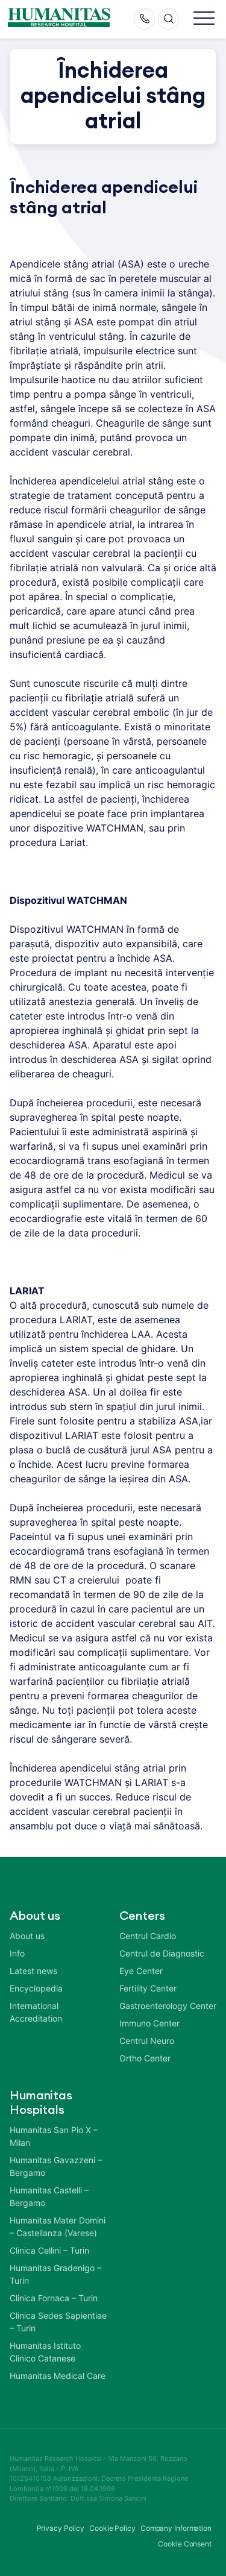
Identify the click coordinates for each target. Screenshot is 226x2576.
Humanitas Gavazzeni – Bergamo (56, 2166)
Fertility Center (148, 1988)
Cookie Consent (185, 2543)
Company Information (176, 2528)
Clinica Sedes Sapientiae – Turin (58, 2321)
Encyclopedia (36, 1988)
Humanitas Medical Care (57, 2376)
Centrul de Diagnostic (161, 1953)
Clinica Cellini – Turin (49, 2250)
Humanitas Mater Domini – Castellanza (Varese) (57, 2226)
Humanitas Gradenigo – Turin (55, 2274)
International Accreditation (36, 2012)
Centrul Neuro (146, 2040)
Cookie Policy (112, 2528)
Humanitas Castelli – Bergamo (49, 2196)
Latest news (33, 1971)
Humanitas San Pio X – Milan (54, 2136)
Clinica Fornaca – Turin (54, 2298)
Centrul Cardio (147, 1936)
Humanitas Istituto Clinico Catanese (45, 2351)
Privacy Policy (61, 2528)
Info (17, 1953)
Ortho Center (145, 2058)
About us (27, 1936)
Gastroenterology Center (167, 2006)
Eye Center (141, 1971)
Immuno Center (149, 2023)
